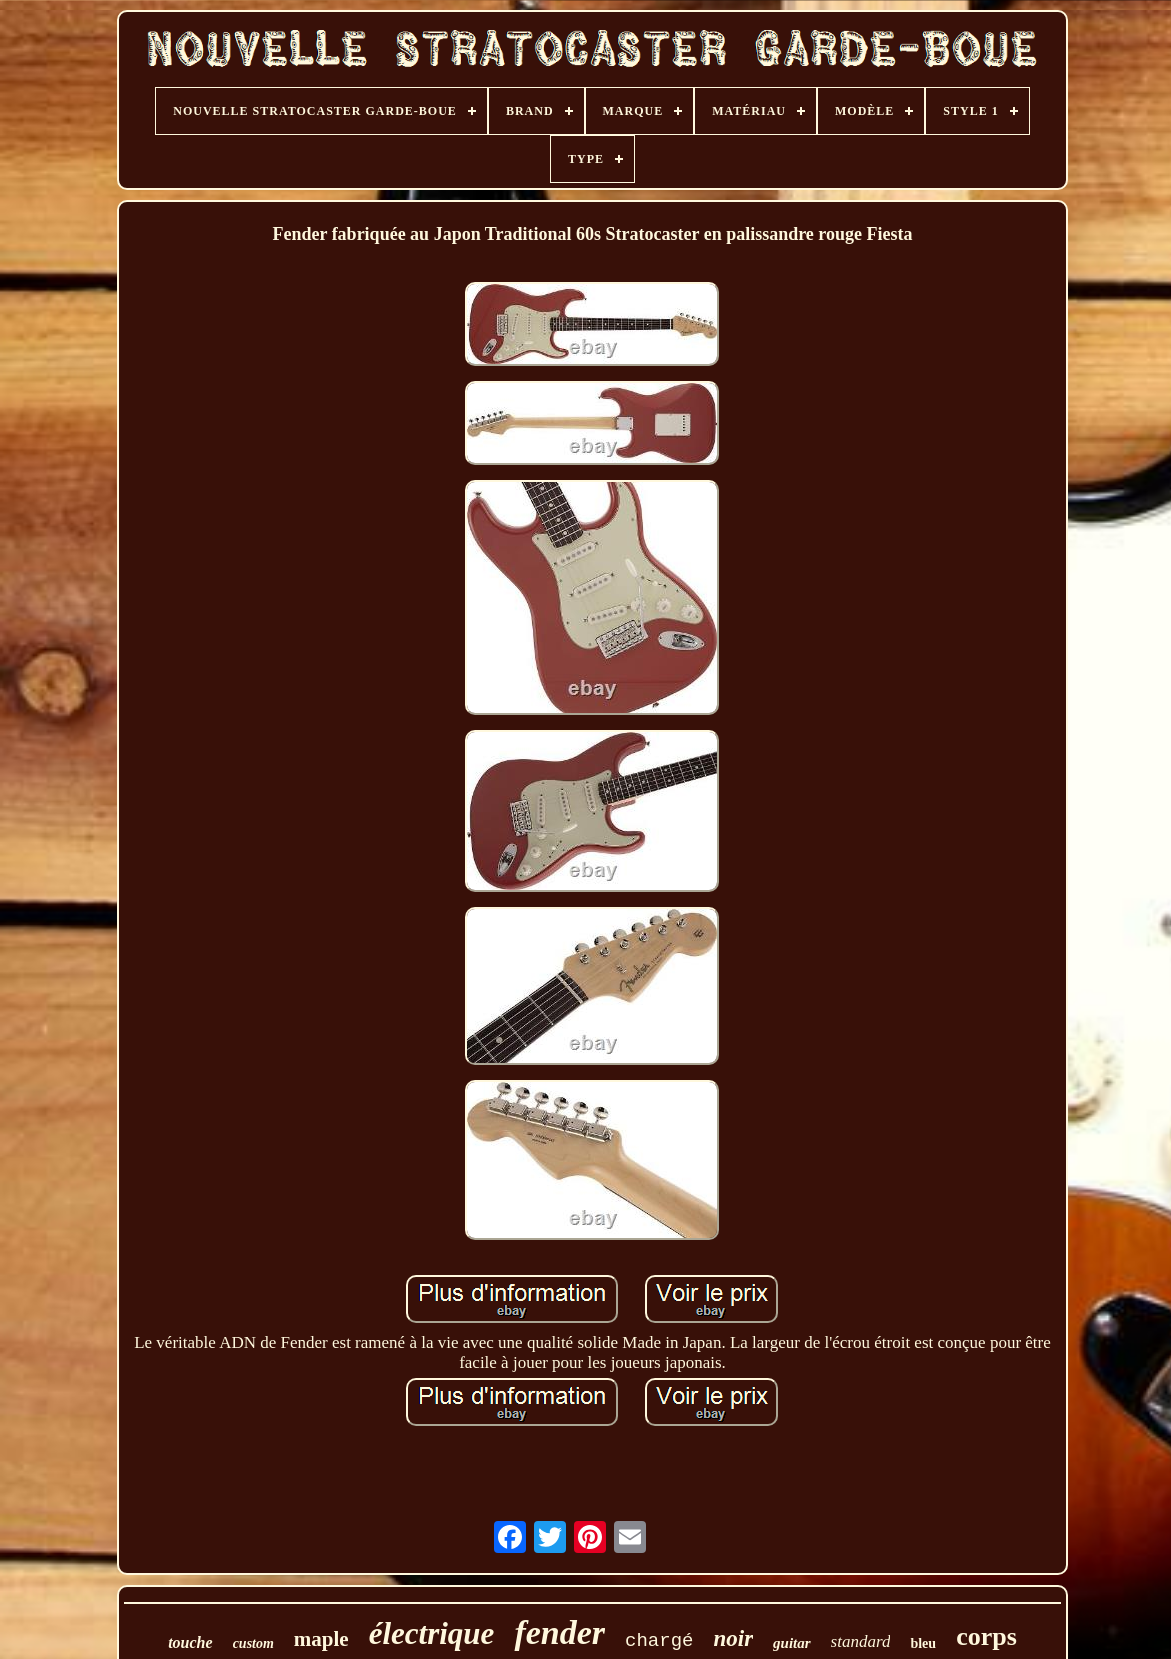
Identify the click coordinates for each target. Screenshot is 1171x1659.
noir (733, 1638)
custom (253, 1643)
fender (559, 1632)
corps (986, 1636)
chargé (659, 1641)
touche (190, 1642)
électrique (432, 1633)
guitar (792, 1643)
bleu (923, 1643)
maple (321, 1639)
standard (861, 1641)
